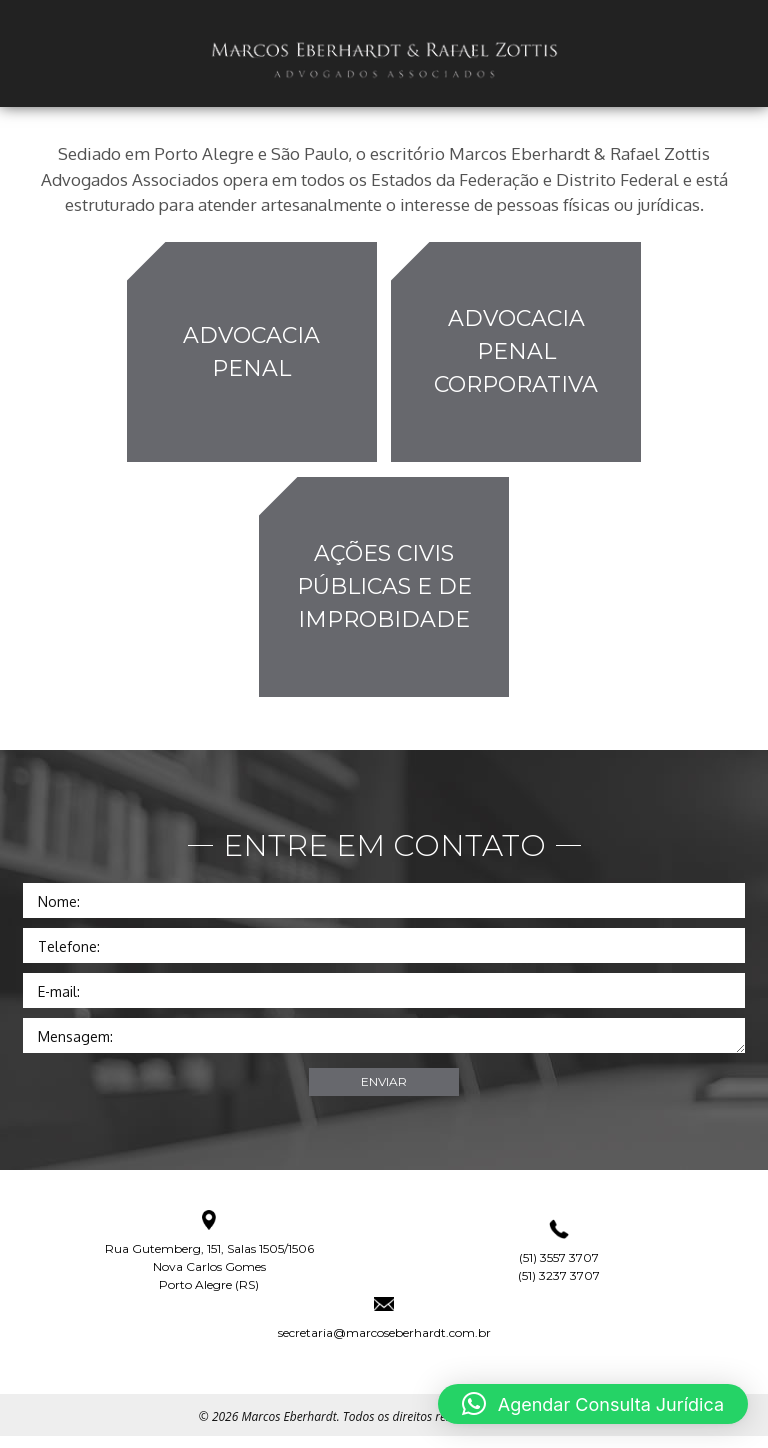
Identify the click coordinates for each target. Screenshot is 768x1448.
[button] (593, 1404)
